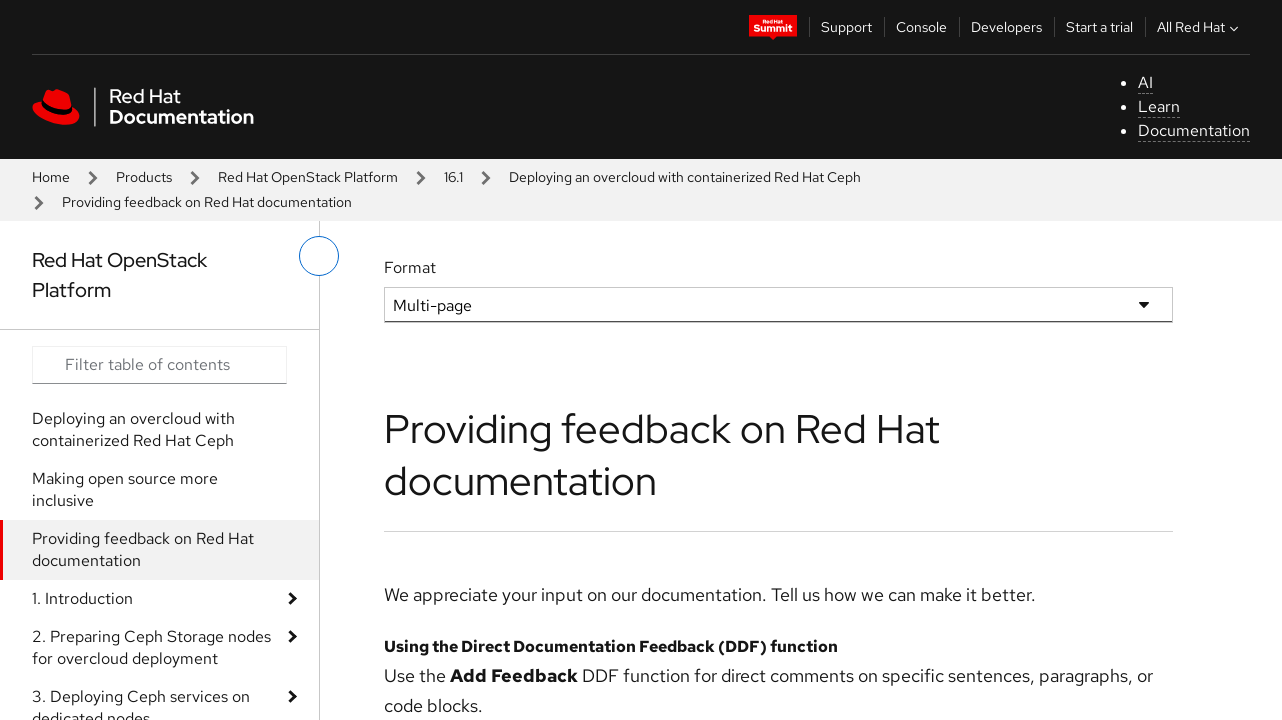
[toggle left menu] (319, 256)
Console (921, 27)
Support (846, 27)
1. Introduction (82, 598)
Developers (1006, 27)
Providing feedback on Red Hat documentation (143, 549)
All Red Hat (1200, 27)
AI (1145, 82)
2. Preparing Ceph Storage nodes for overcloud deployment (151, 647)
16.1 (453, 177)
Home (51, 177)
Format (410, 267)
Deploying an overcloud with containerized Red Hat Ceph (685, 177)
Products (144, 177)
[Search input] (159, 365)
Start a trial (1099, 27)
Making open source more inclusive (125, 489)
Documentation (1194, 130)
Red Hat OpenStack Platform (308, 177)
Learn (1159, 106)
